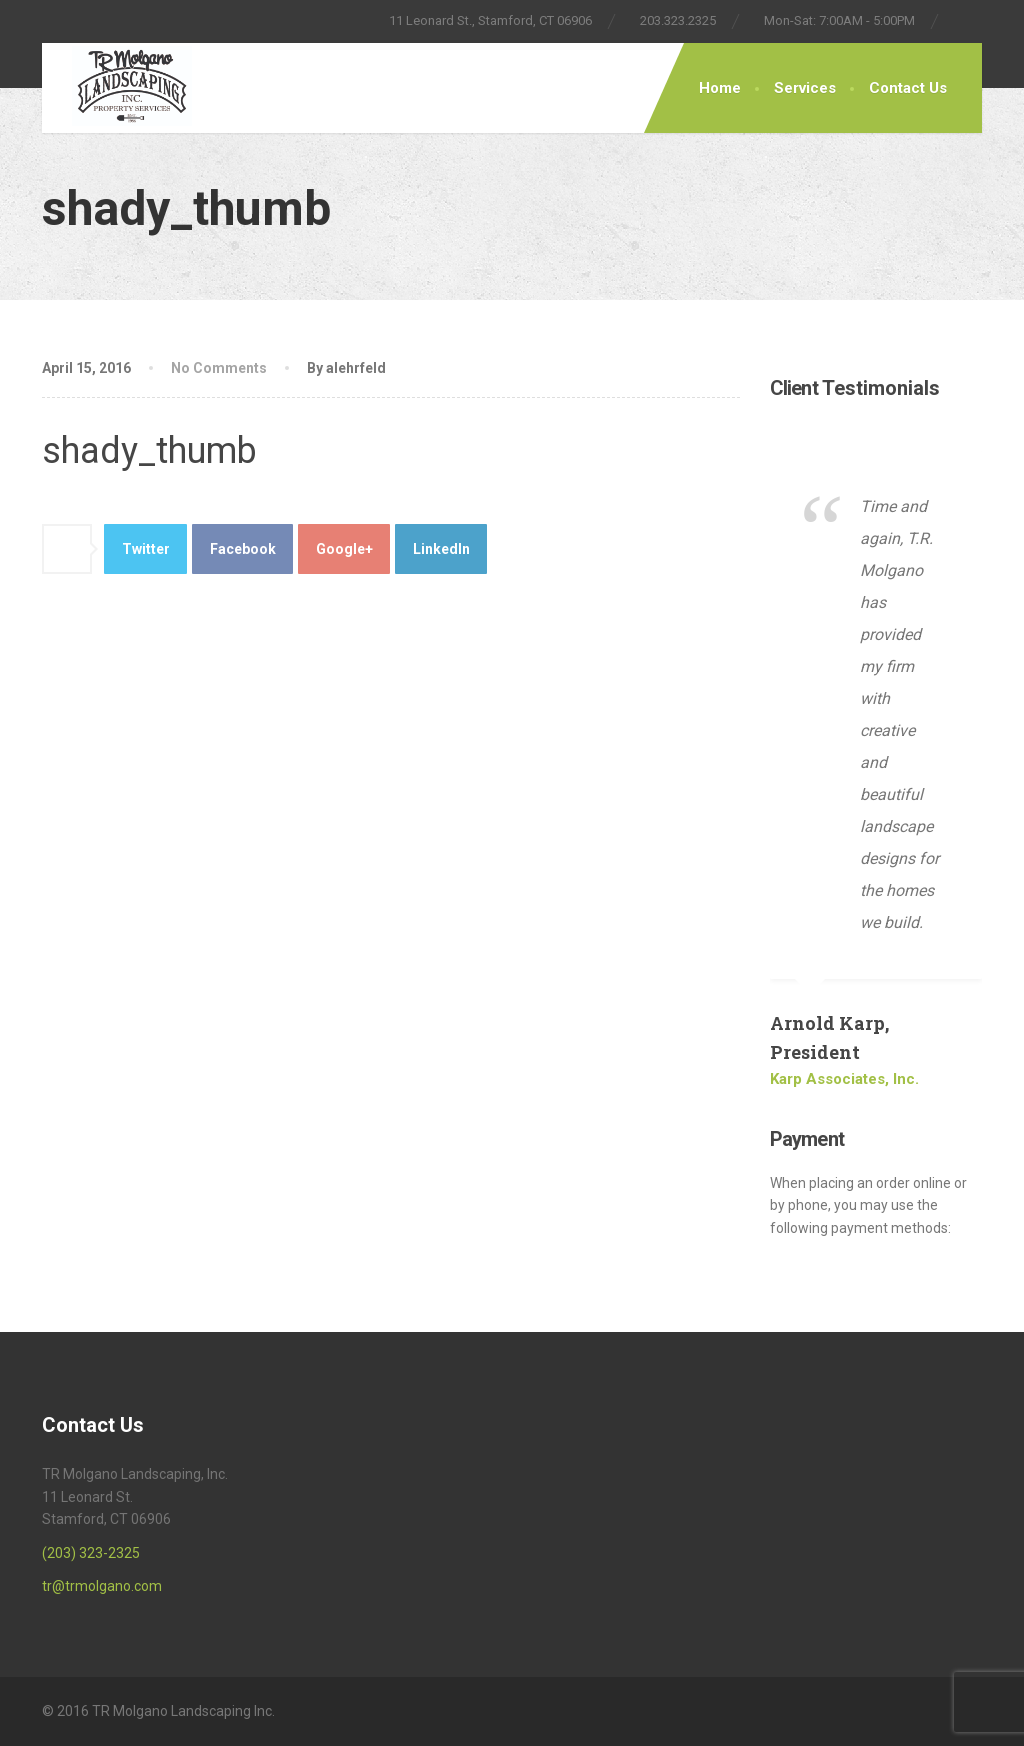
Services (805, 88)
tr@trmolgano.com (102, 1586)
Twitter (146, 549)
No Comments (220, 368)
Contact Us (908, 88)
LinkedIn (441, 549)
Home (720, 88)
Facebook (243, 549)
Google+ (344, 549)
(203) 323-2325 (91, 1553)
